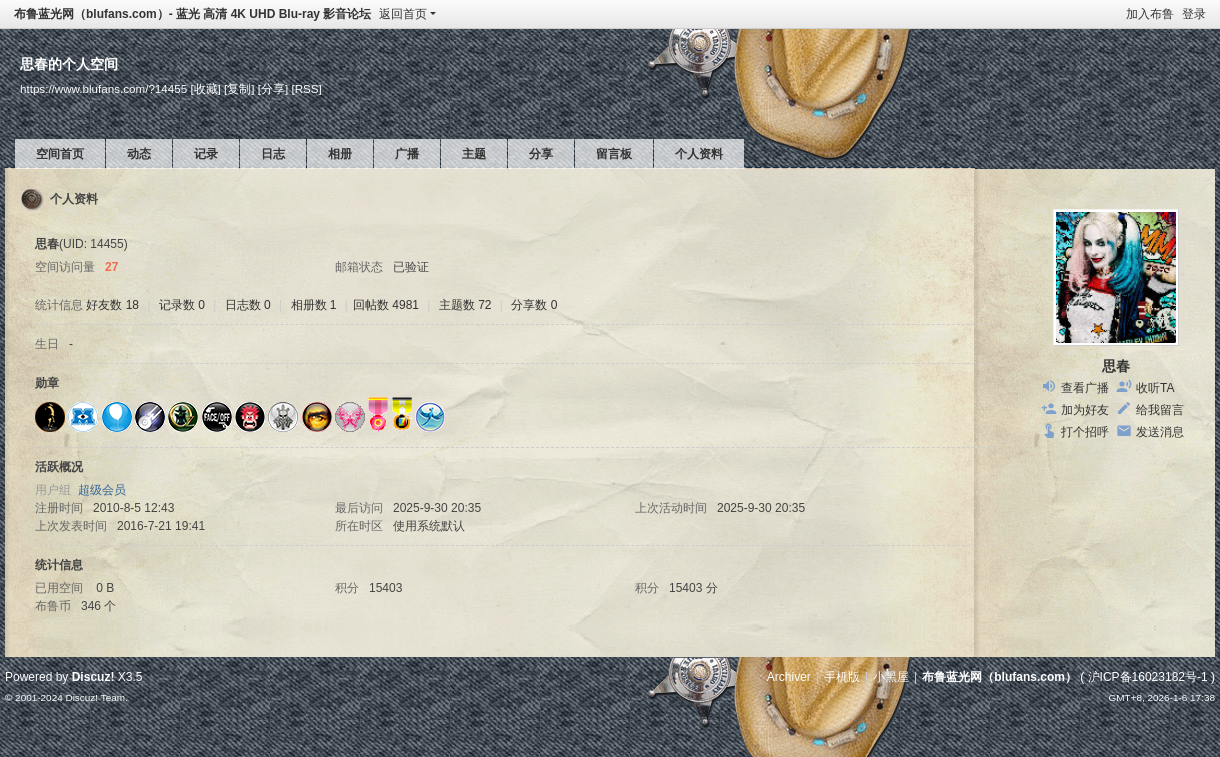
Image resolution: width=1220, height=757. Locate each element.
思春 (1116, 366)
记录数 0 (182, 305)
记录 (206, 154)
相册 (340, 154)
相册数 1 (314, 305)
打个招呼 (1085, 432)
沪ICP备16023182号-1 (1148, 677)
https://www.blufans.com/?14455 (103, 88)
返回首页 (403, 14)
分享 (541, 154)
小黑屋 (891, 677)
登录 (1194, 14)
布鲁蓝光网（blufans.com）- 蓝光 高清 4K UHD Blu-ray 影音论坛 (192, 14)
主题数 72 (465, 305)
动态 (139, 154)
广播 (407, 154)
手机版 (842, 677)
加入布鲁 (1150, 14)
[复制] (239, 88)
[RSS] (306, 88)
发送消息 (1160, 432)
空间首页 (60, 154)
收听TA (1155, 388)
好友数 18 (112, 305)
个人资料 (699, 154)
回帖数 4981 (386, 305)
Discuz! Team (95, 697)
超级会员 (102, 490)
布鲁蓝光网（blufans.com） (999, 677)
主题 (474, 154)
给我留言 (1160, 410)
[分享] (273, 88)
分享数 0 (534, 305)
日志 (273, 154)
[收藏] (205, 88)
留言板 (614, 154)
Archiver (789, 677)
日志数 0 (248, 305)
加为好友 (1085, 410)
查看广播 (1085, 388)
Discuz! (93, 677)
